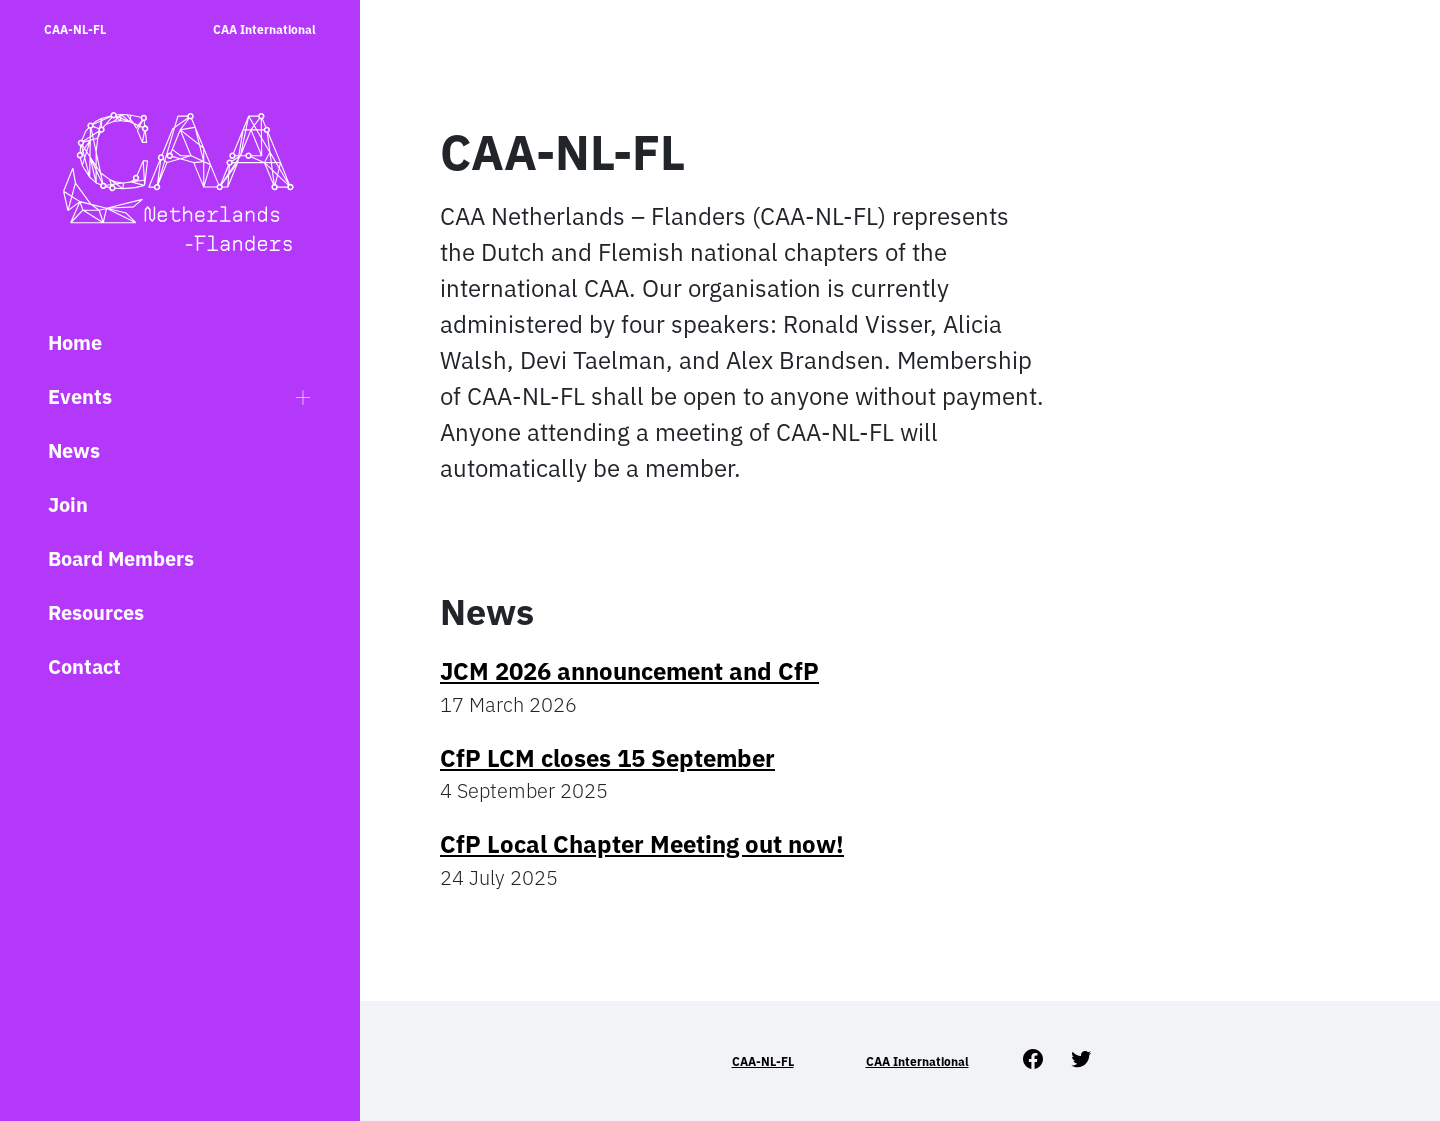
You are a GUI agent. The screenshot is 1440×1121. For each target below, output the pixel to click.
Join (68, 504)
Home (75, 342)
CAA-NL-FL (75, 29)
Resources (96, 612)
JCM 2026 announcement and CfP (629, 671)
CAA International (264, 29)
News (74, 450)
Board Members (121, 558)
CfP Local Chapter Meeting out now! (642, 844)
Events (80, 396)
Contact (84, 666)
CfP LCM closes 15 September (607, 758)
